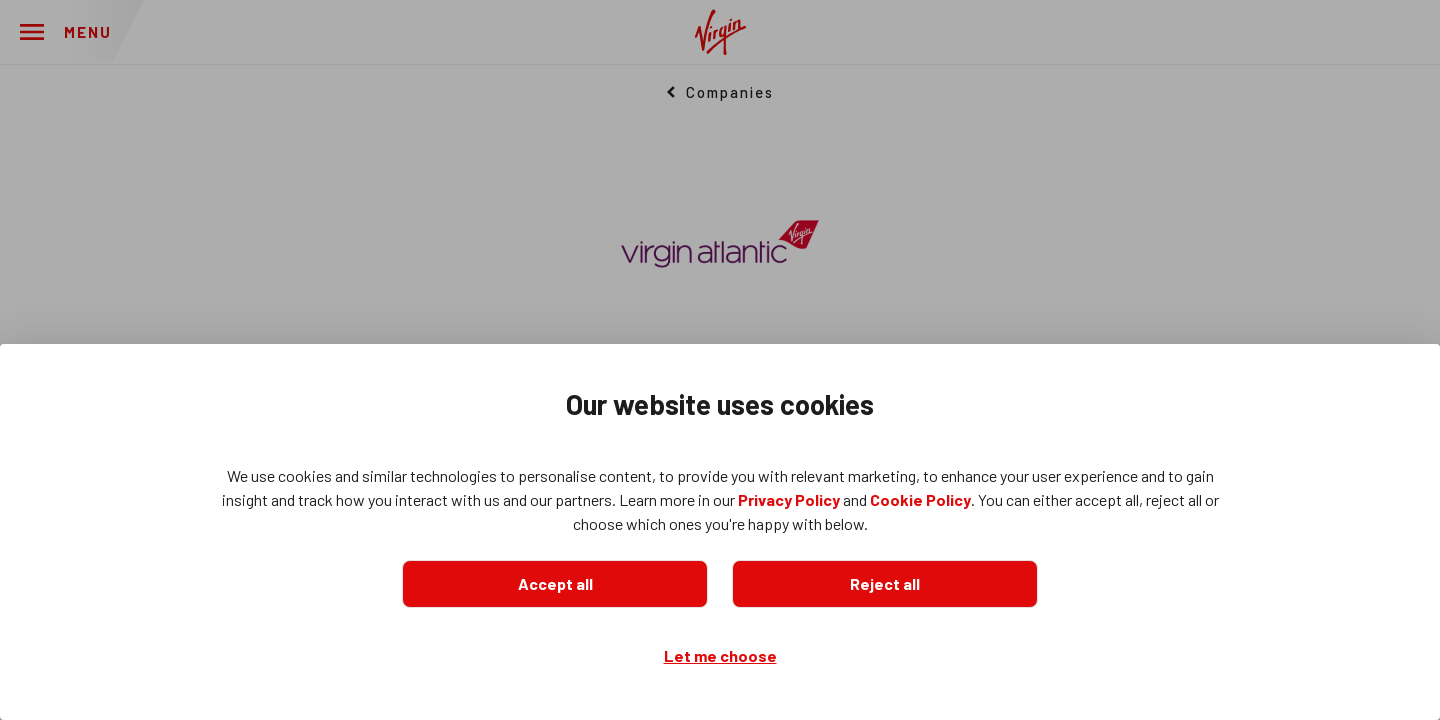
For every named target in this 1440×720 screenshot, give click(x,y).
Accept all (555, 583)
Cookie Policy (920, 499)
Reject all (885, 583)
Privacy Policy (789, 499)
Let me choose (720, 655)
